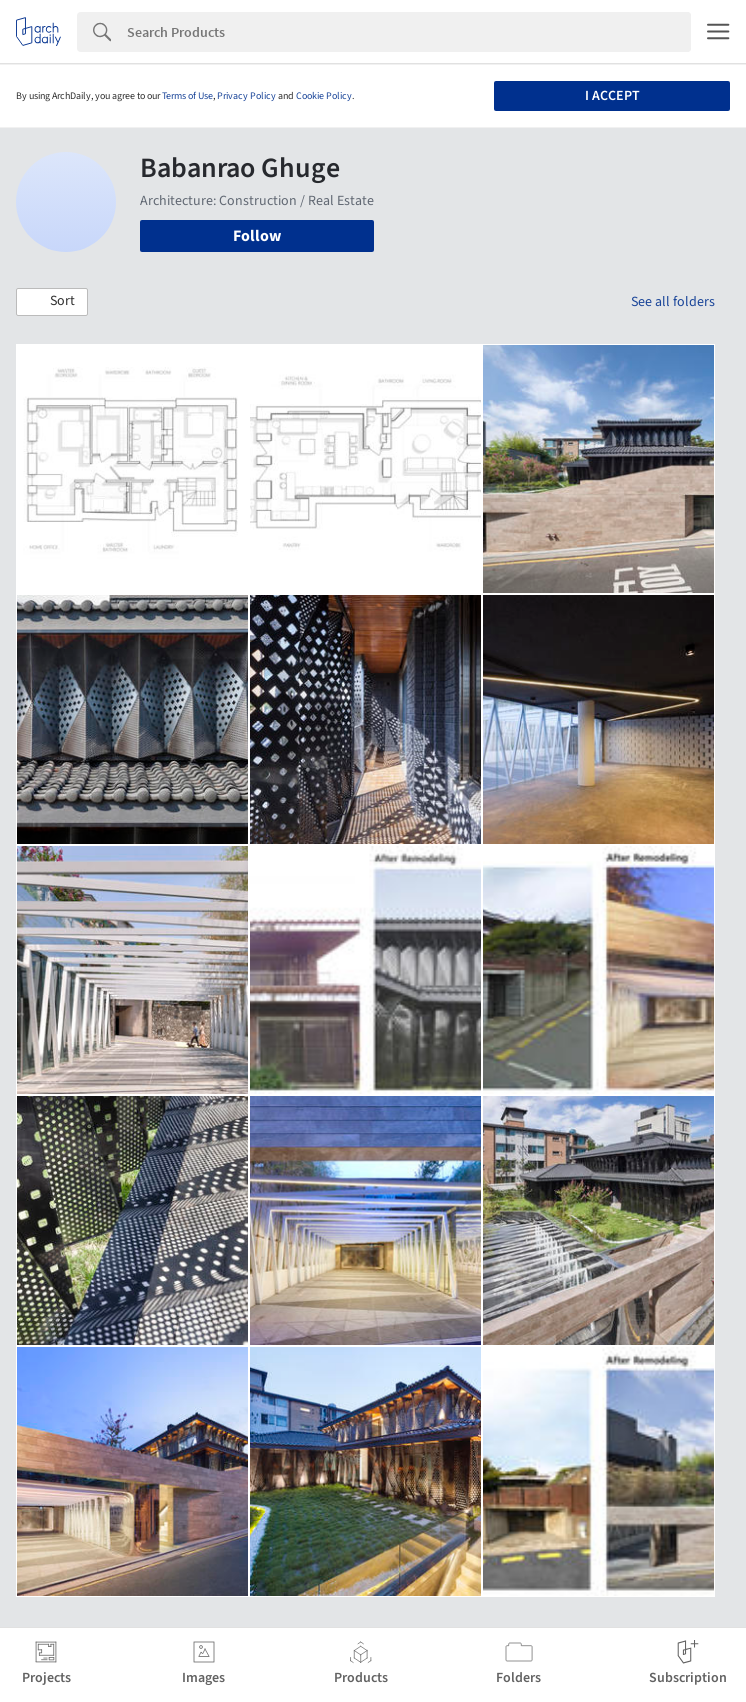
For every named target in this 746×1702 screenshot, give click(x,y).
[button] (52, 302)
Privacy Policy (246, 96)
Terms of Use (187, 96)
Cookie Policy (324, 96)
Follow (257, 236)
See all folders (673, 302)
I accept (612, 96)
